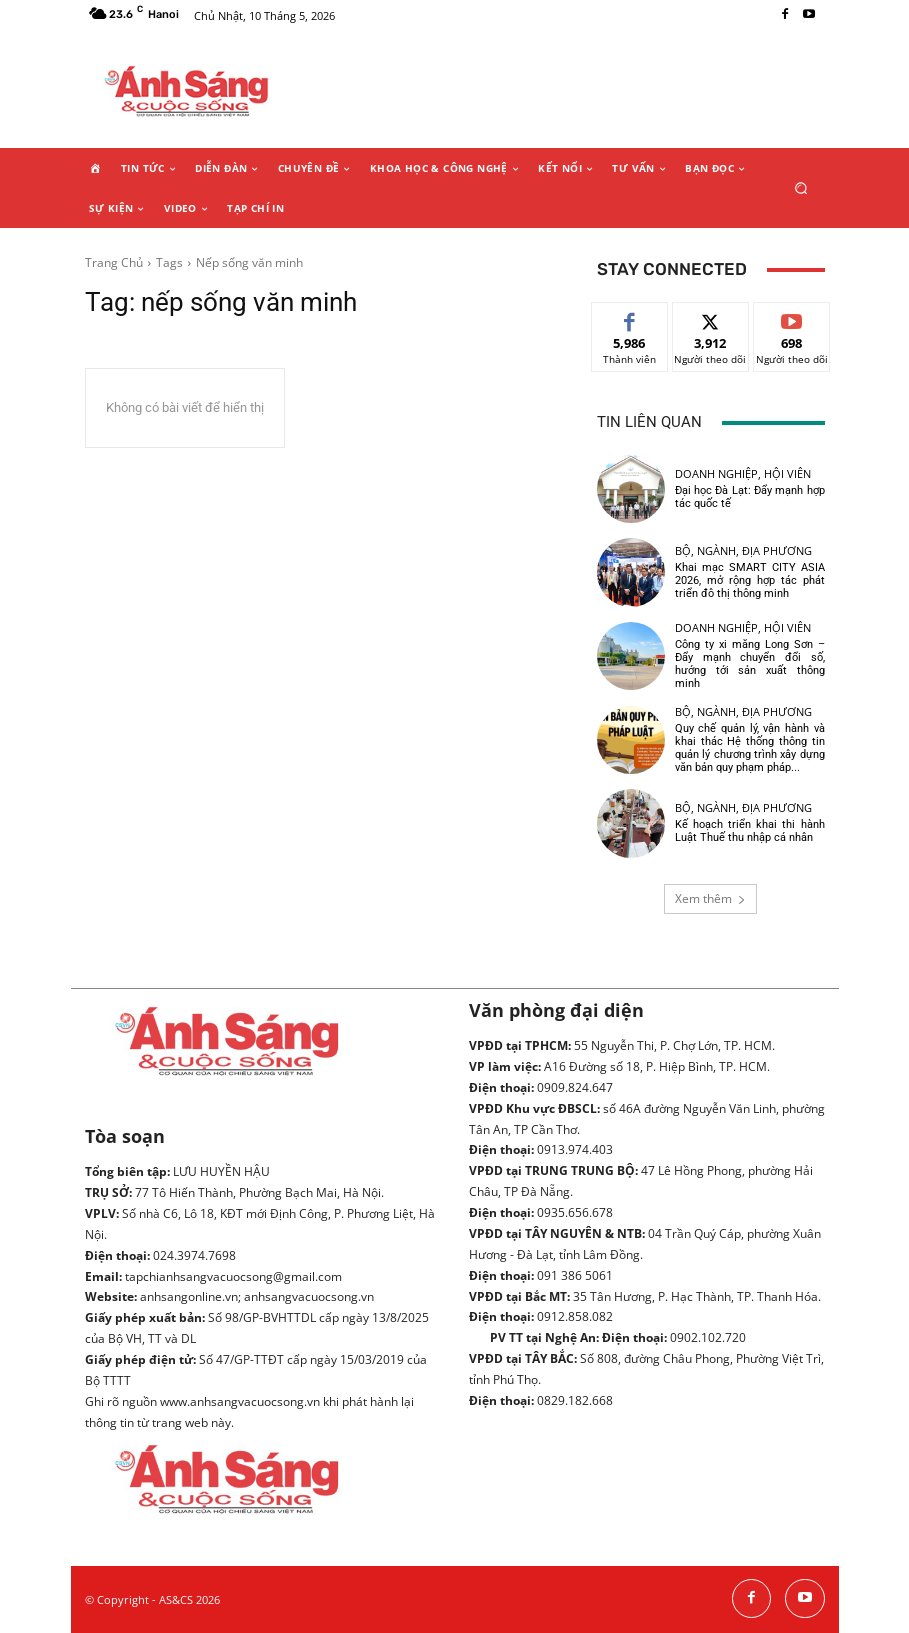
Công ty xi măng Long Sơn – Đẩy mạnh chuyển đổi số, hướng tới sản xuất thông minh (750, 664)
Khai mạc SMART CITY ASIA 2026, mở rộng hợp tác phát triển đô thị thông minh (750, 580)
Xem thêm (710, 898)
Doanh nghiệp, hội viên (743, 473)
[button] (800, 187)
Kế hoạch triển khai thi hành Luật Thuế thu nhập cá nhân (750, 831)
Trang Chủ (114, 262)
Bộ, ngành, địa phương (743, 550)
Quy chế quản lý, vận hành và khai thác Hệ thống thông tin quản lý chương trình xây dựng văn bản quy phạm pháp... (750, 748)
